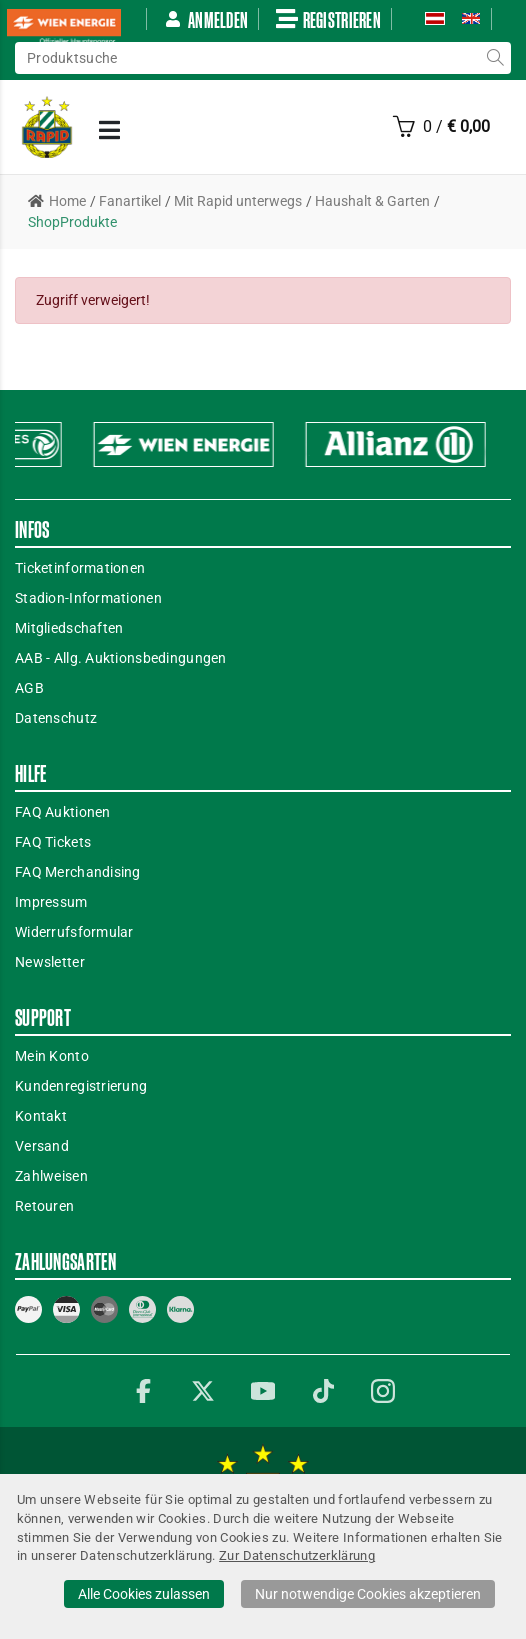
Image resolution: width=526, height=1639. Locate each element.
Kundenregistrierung (81, 1086)
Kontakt (41, 1116)
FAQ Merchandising (78, 872)
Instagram (383, 1391)
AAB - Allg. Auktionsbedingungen (121, 658)
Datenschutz (56, 718)
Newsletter (50, 962)
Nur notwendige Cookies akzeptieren (368, 1594)
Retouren (44, 1206)
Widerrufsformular (74, 932)
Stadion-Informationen (88, 598)
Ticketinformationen (80, 568)
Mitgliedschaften (69, 628)
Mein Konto (52, 1056)
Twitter (203, 1391)
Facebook (143, 1391)
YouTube (263, 1391)
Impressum (51, 902)
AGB (29, 688)
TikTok (323, 1391)
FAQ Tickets (53, 842)
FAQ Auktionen (63, 812)
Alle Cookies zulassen (144, 1594)
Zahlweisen (51, 1176)
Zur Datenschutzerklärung (297, 1555)
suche (495, 58)
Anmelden (206, 19)
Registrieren (328, 19)
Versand (42, 1146)
